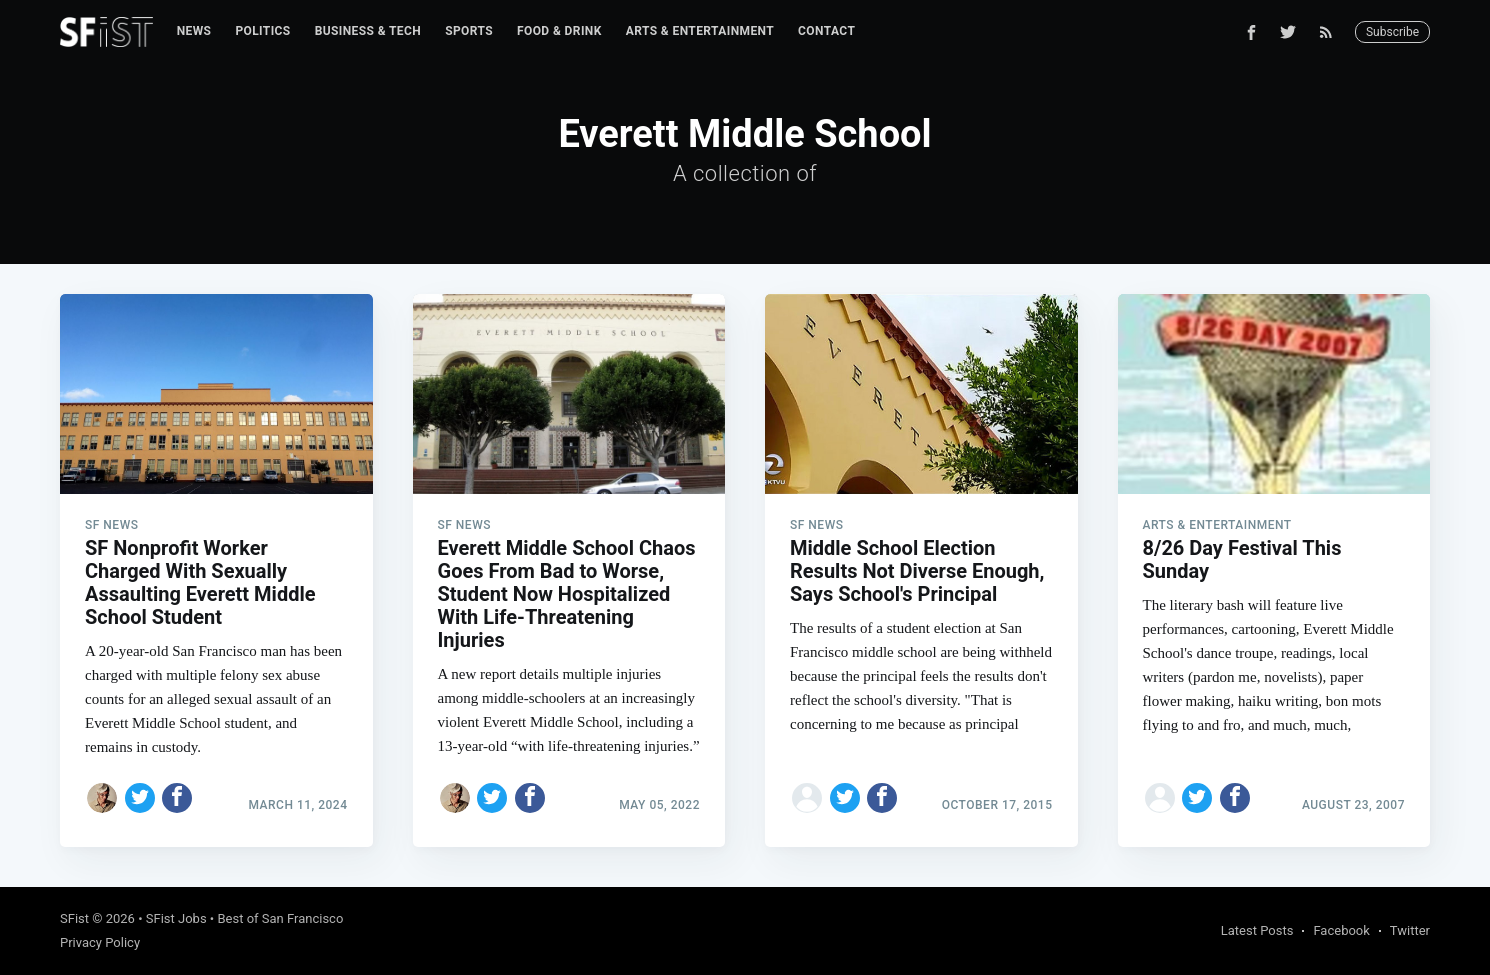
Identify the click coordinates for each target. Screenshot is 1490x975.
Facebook (1341, 930)
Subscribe (1392, 32)
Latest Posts (1257, 930)
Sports (469, 31)
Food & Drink (559, 31)
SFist (74, 918)
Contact (826, 31)
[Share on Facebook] (177, 798)
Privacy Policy (100, 942)
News (194, 31)
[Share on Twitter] (140, 798)
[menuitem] (194, 31)
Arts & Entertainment (700, 31)
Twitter (1410, 930)
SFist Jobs (176, 918)
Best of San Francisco (280, 918)
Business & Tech (368, 31)
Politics (262, 31)
